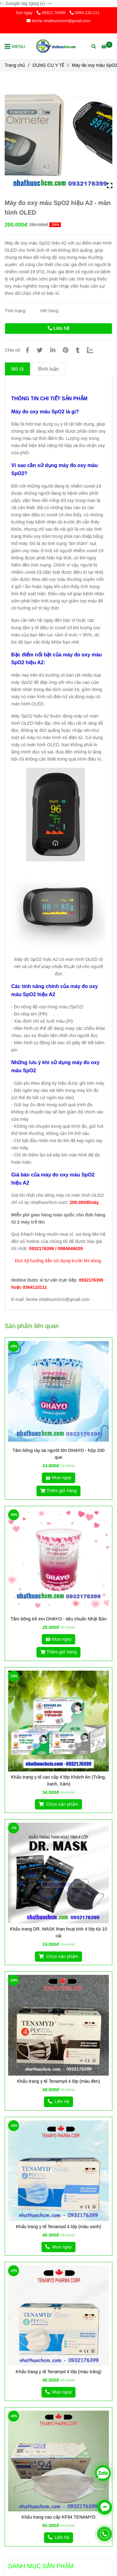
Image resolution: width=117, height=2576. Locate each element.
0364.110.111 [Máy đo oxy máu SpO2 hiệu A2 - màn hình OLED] (85, 12)
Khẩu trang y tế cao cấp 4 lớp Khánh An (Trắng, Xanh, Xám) (58, 1780)
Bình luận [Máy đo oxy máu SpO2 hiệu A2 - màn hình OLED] (48, 369)
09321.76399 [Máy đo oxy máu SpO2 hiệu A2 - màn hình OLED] (51, 12)
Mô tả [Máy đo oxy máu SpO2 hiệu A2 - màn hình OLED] (17, 369)
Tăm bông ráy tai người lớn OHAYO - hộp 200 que (58, 1454)
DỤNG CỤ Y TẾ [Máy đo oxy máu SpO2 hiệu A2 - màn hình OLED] (48, 65)
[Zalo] (94, 350)
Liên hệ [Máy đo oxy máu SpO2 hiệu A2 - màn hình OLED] (58, 328)
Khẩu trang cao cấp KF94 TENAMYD (58, 2517)
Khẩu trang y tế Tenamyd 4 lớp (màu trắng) (58, 2371)
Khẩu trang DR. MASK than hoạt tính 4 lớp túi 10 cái (58, 1932)
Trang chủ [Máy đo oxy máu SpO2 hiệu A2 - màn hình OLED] (15, 65)
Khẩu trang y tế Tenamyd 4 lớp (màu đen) (58, 2081)
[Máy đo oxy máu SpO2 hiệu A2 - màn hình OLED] (58, 46)
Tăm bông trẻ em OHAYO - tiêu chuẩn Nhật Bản (59, 1618)
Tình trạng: (16, 310)
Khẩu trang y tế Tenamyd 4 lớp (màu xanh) (58, 2226)
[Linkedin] (52, 350)
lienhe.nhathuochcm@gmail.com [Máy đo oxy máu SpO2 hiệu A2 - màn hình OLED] (58, 20)
